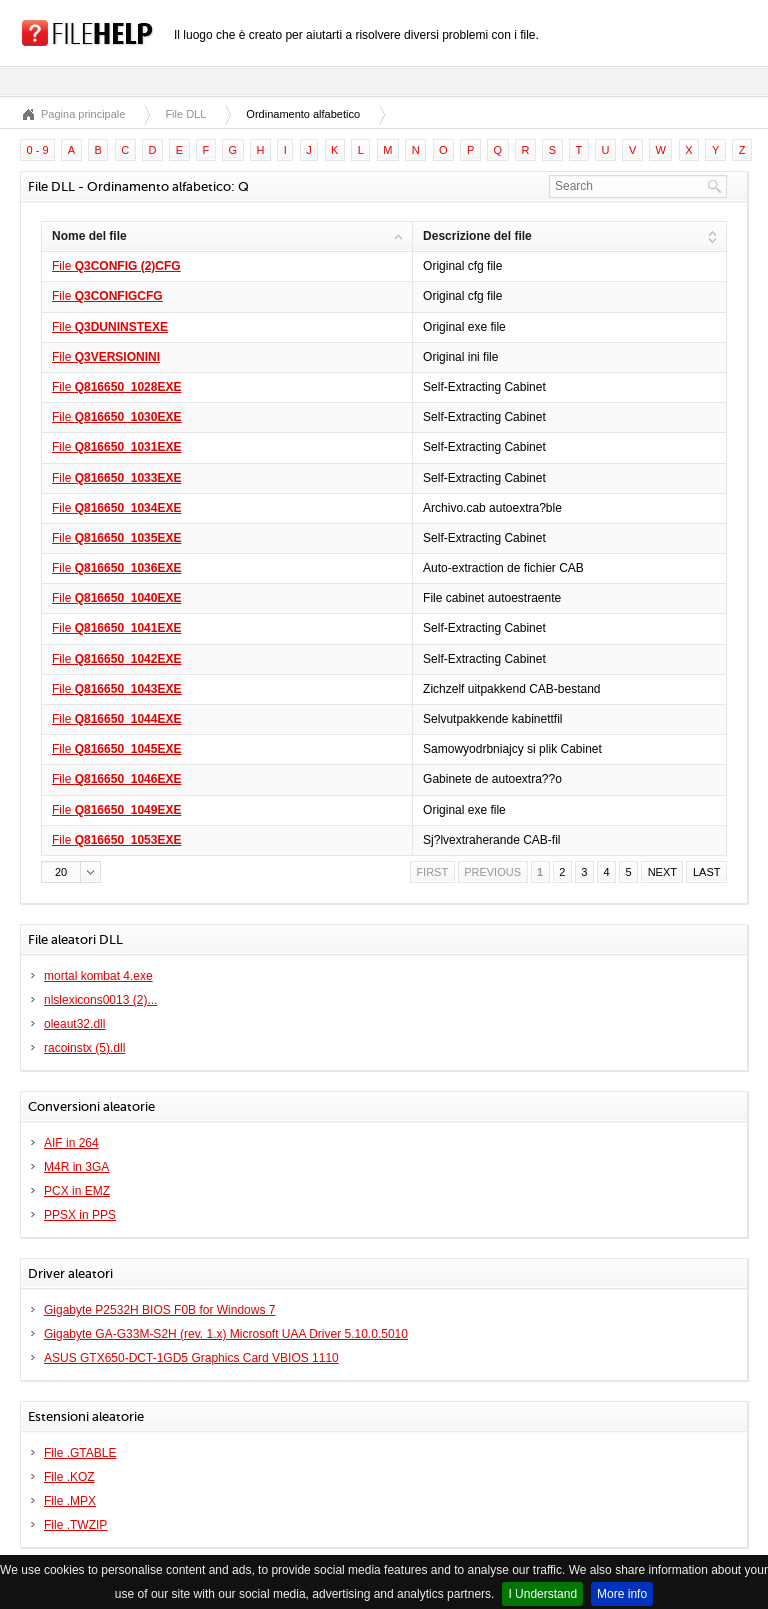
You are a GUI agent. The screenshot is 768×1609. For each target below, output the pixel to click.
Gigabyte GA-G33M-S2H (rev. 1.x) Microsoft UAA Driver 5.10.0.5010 (226, 1334)
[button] (71, 872)
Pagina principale (83, 114)
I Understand (542, 1594)
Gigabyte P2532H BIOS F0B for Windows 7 (159, 1310)
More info (622, 1594)
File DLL (185, 114)
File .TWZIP (75, 1525)
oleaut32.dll (74, 1024)
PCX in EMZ (77, 1191)
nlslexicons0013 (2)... (100, 1000)
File (116, 266)
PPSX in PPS (80, 1215)
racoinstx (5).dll (84, 1048)
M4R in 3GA (76, 1167)
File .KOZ (69, 1477)
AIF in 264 (71, 1143)
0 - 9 (38, 150)
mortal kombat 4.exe (98, 976)
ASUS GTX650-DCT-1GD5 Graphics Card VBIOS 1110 (191, 1358)
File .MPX (70, 1501)
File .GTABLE (80, 1453)
